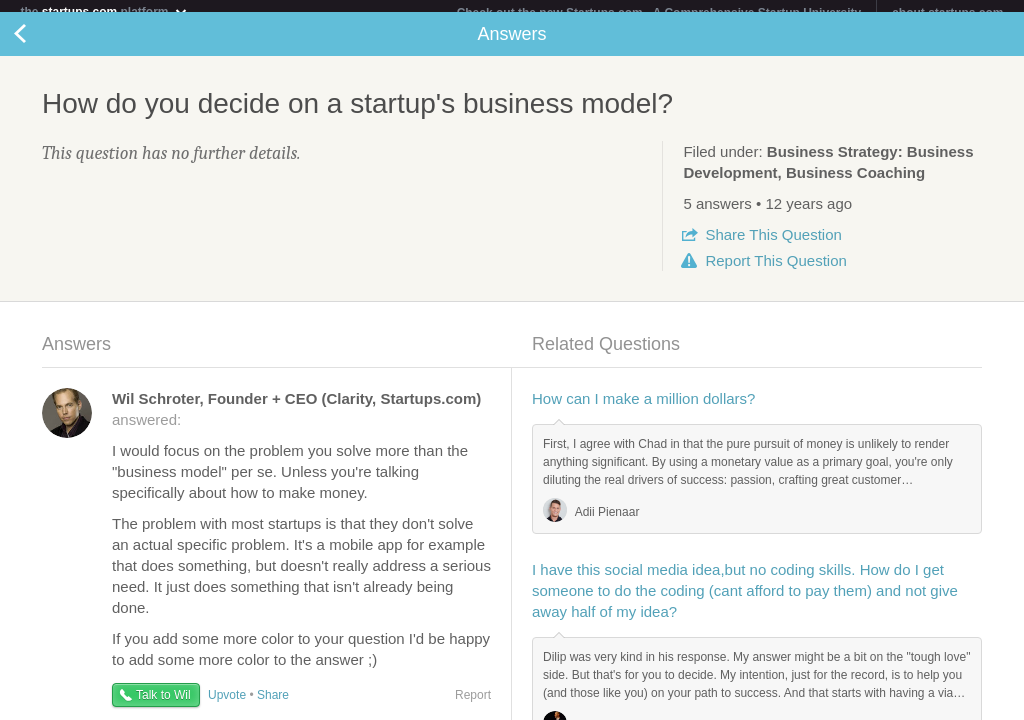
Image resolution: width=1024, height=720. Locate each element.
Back (40, 46)
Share (773, 246)
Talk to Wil (163, 707)
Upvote (227, 707)
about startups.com (947, 13)
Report (775, 272)
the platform (104, 11)
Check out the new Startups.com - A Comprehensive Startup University (659, 13)
